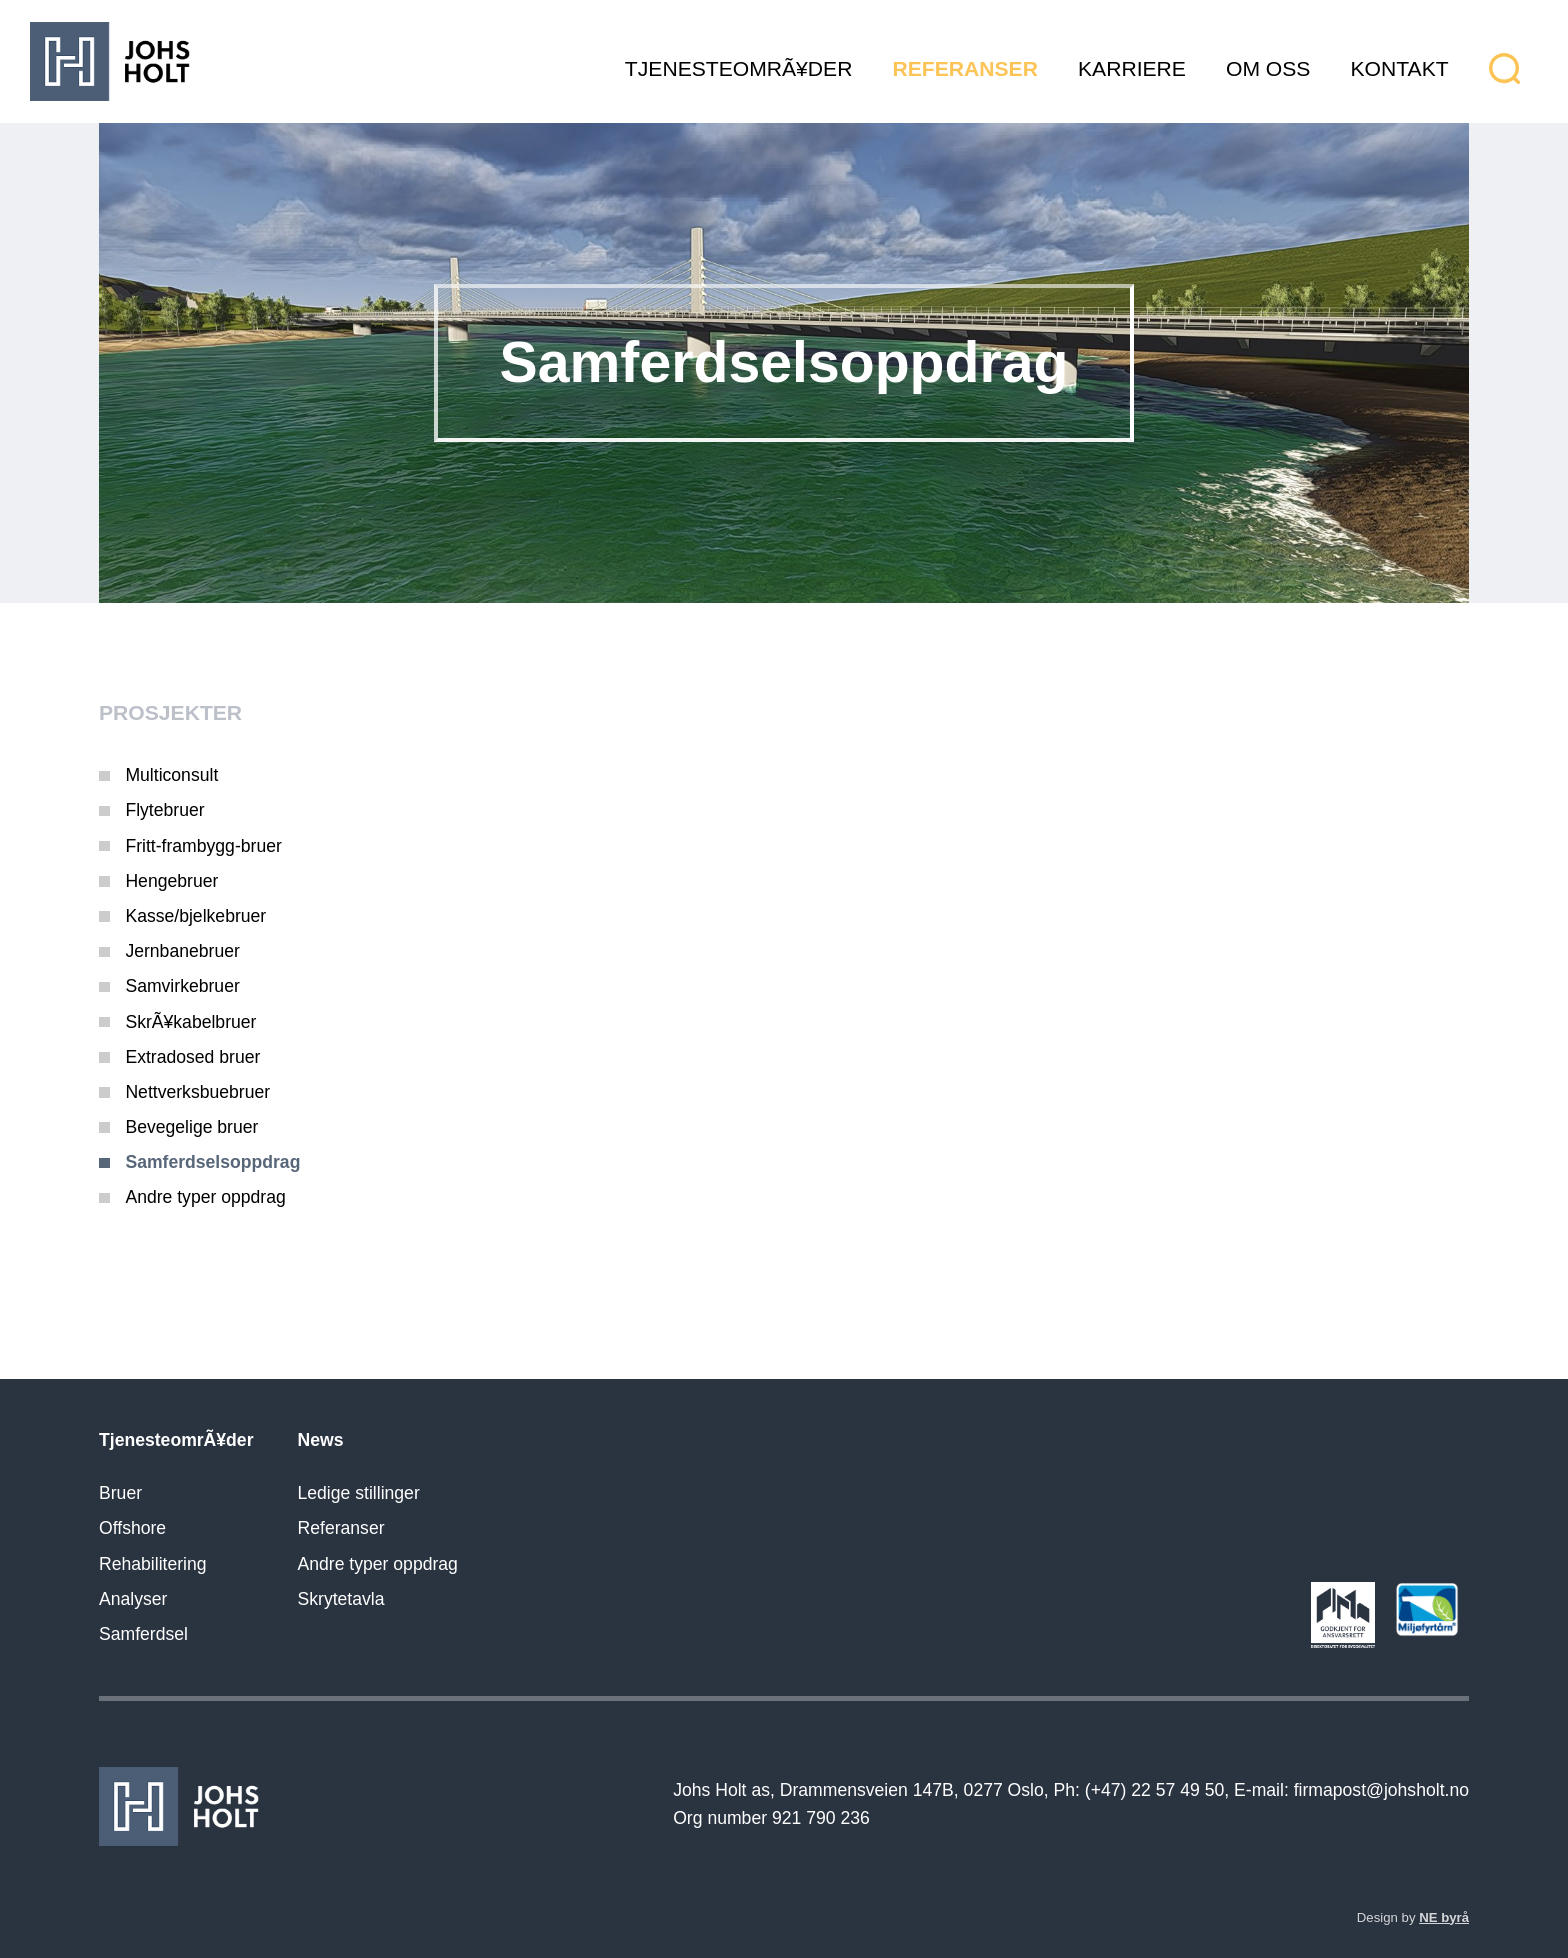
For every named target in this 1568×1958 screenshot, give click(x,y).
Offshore (132, 1528)
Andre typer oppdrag (205, 1197)
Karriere (1132, 68)
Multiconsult (171, 775)
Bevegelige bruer (191, 1127)
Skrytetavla (341, 1599)
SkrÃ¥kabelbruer (190, 1022)
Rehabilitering (153, 1564)
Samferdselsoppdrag (212, 1162)
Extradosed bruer (192, 1057)
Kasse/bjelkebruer (195, 916)
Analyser (133, 1599)
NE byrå (1444, 1917)
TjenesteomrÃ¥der (739, 68)
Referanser (964, 68)
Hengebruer (171, 881)
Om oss (1268, 68)
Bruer (120, 1493)
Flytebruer (164, 810)
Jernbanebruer (182, 951)
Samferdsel (143, 1634)
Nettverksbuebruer (197, 1092)
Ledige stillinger (359, 1493)
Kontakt (1400, 68)
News (321, 1440)
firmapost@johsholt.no (1381, 1790)
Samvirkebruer (182, 986)
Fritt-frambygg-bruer (203, 846)
